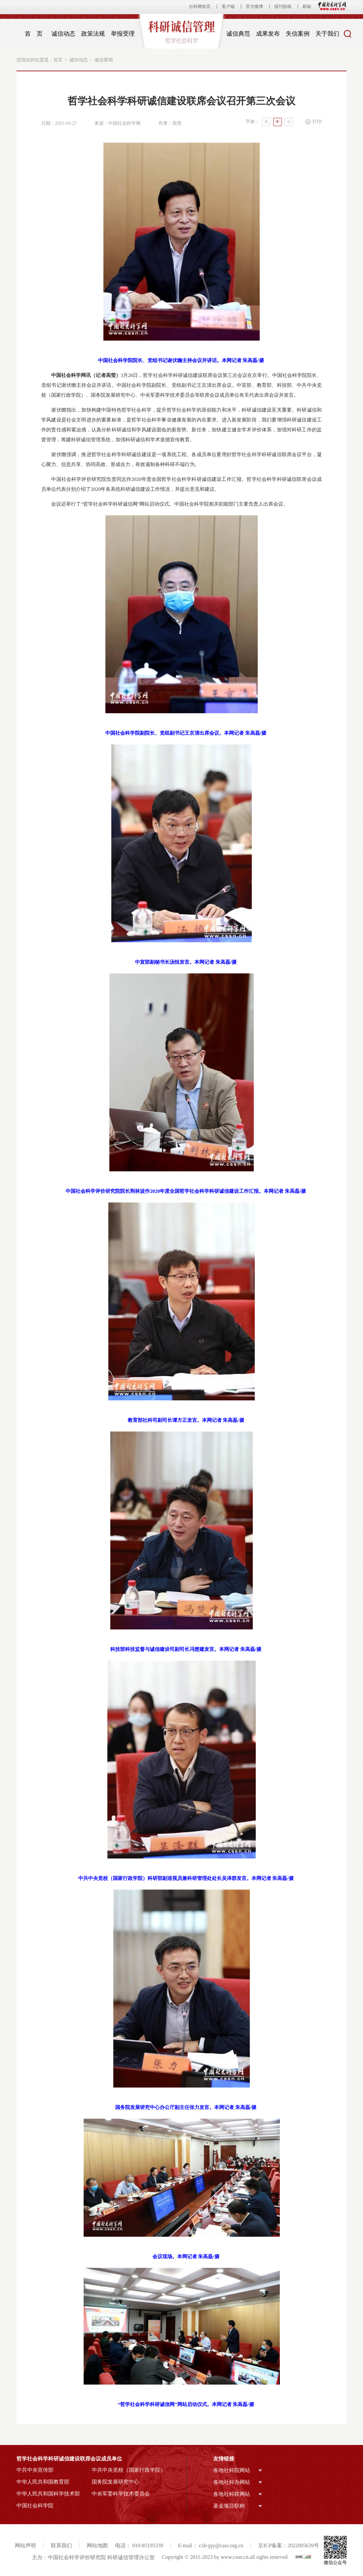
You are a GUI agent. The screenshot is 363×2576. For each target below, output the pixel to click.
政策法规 (93, 33)
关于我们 (327, 33)
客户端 (228, 6)
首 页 (34, 33)
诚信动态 (63, 33)
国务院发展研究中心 (115, 2482)
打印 (317, 121)
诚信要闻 (103, 59)
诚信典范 (238, 33)
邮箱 (307, 6)
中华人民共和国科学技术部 (48, 2493)
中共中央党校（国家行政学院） (129, 2470)
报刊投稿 (282, 6)
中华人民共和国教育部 (42, 2482)
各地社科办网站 (231, 2482)
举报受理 (123, 33)
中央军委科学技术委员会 (121, 2493)
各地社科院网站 (231, 2470)
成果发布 (268, 33)
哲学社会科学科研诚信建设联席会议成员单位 (69, 2458)
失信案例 (298, 33)
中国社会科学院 (34, 2505)
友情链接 (223, 2458)
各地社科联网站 (231, 2494)
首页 (58, 59)
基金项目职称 (229, 2506)
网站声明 (25, 2545)
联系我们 (61, 2545)
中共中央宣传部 (34, 2470)
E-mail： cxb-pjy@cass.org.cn (210, 2545)
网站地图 (97, 2545)
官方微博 (254, 6)
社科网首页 (200, 6)
